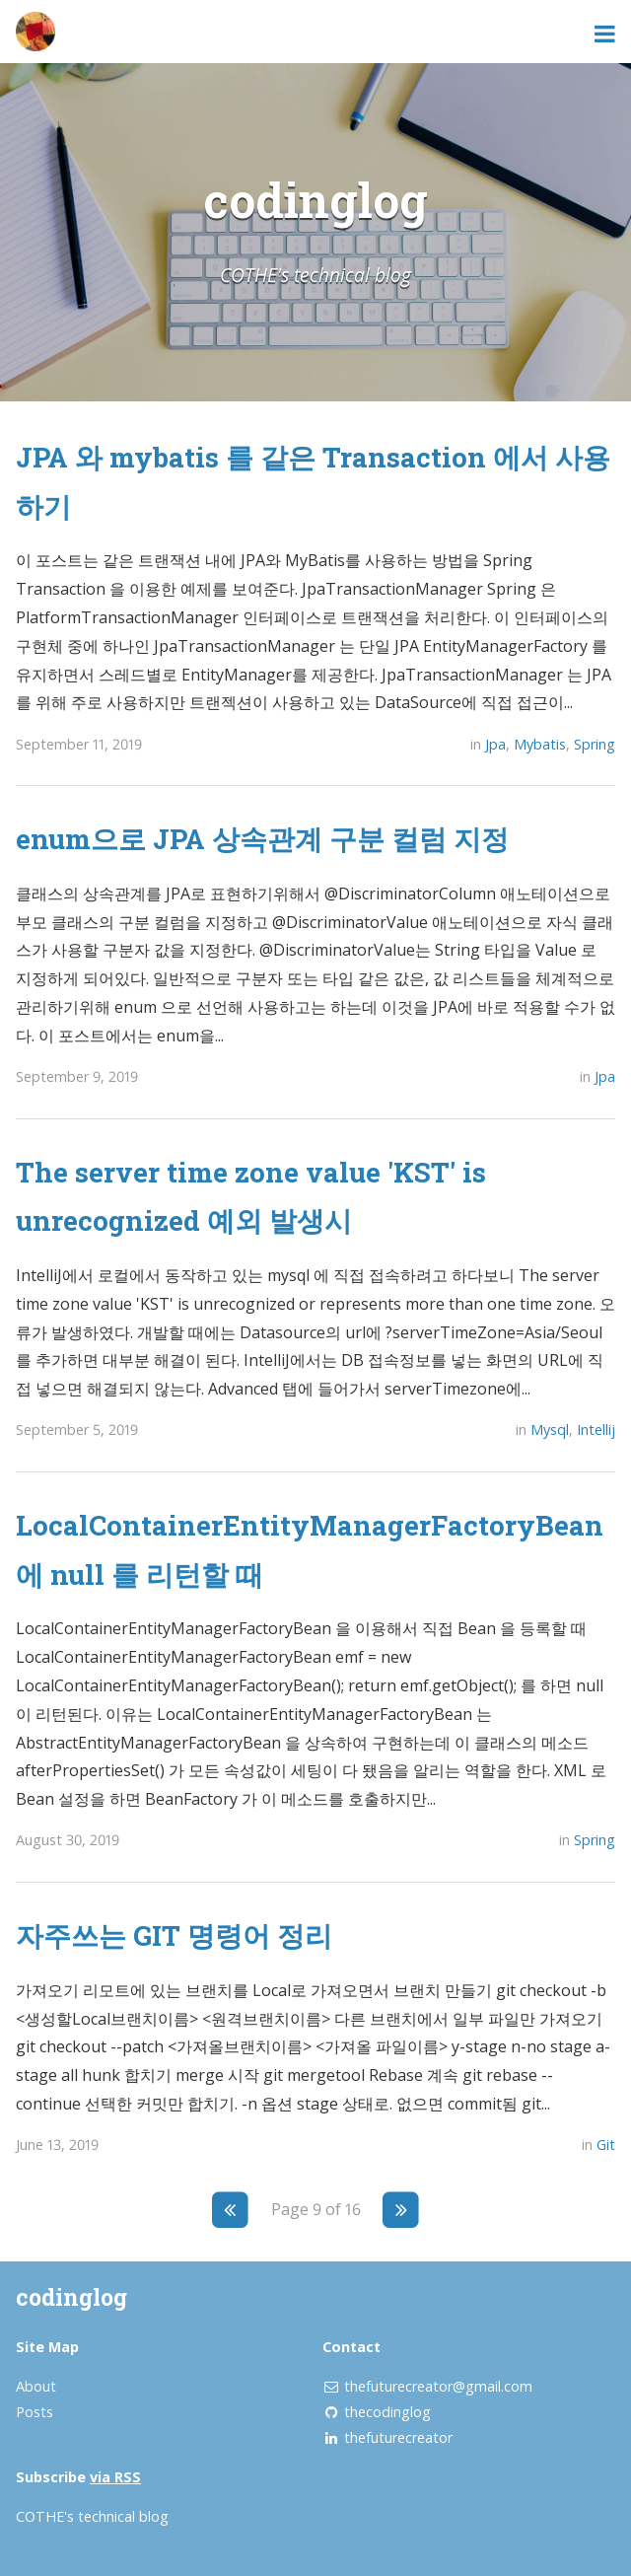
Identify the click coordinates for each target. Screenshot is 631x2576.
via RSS (115, 2477)
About (36, 2386)
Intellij (596, 1429)
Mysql (549, 1429)
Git (605, 2144)
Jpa (495, 744)
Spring (594, 744)
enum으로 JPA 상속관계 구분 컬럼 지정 (262, 838)
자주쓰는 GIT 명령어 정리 (174, 1935)
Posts (34, 2411)
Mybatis (540, 744)
